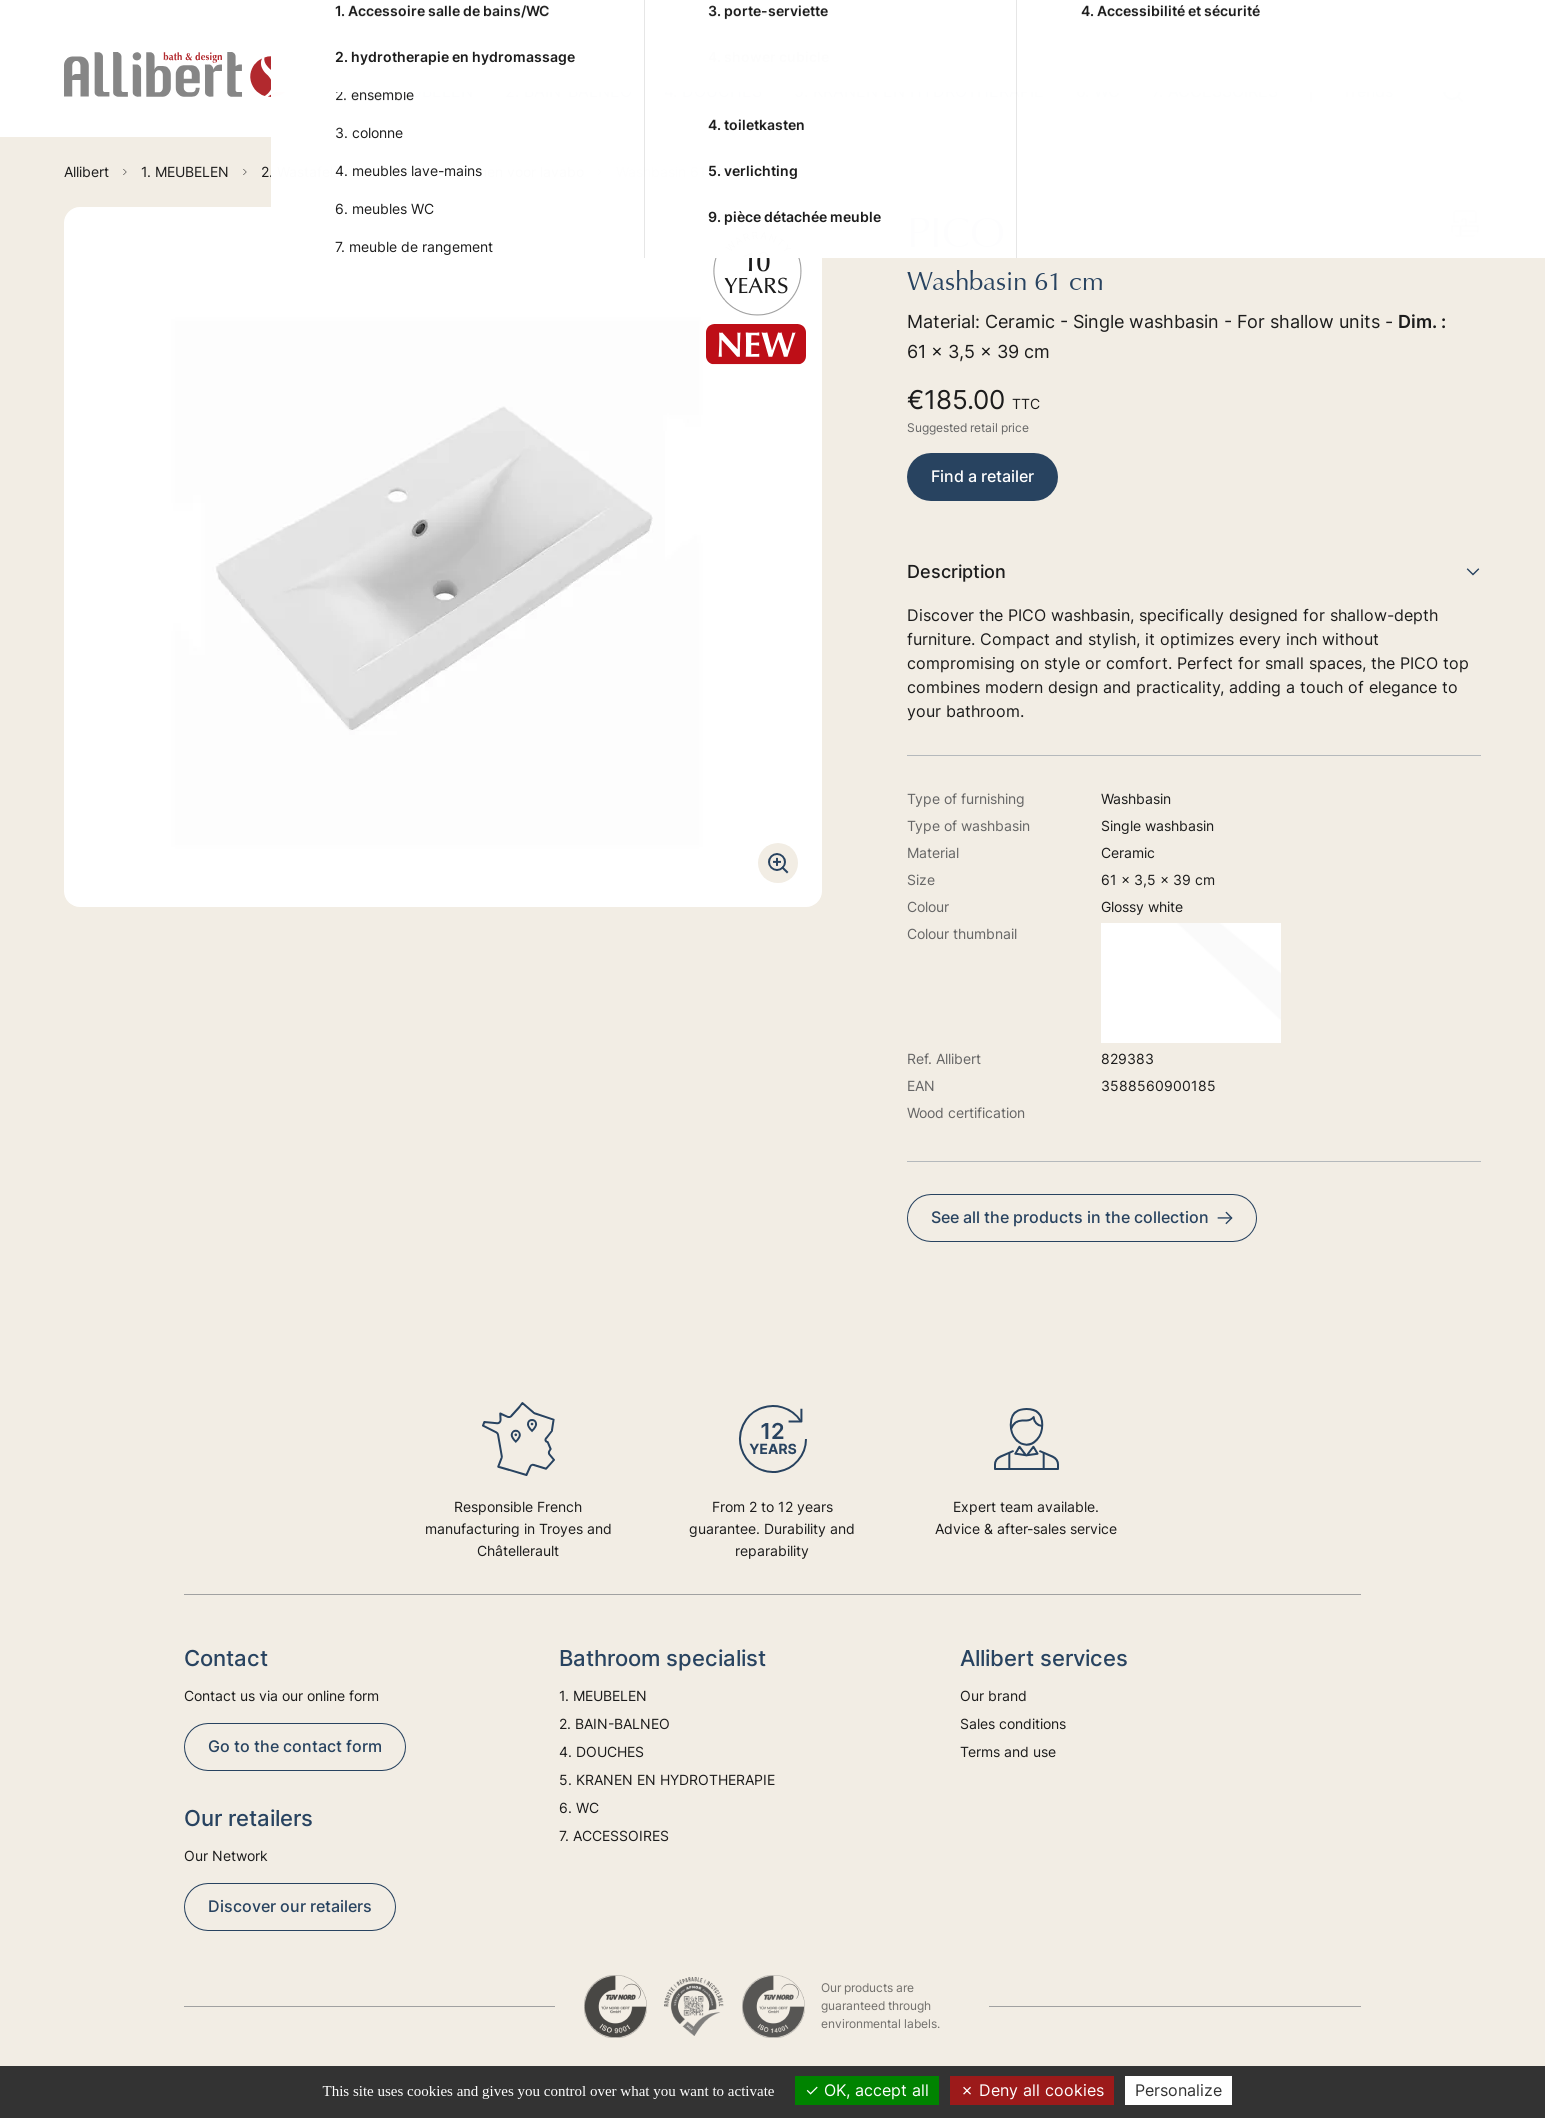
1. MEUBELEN (422, 91)
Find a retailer (982, 476)
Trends (1367, 91)
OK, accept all (867, 2090)
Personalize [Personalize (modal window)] (1178, 2090)
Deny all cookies (1032, 2090)
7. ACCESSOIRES (1215, 91)
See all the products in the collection (1082, 1217)
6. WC (1098, 91)
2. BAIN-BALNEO (568, 91)
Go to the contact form (295, 1746)
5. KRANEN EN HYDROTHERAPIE (919, 91)
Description (1194, 571)
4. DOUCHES (713, 91)
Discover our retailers (290, 1906)
